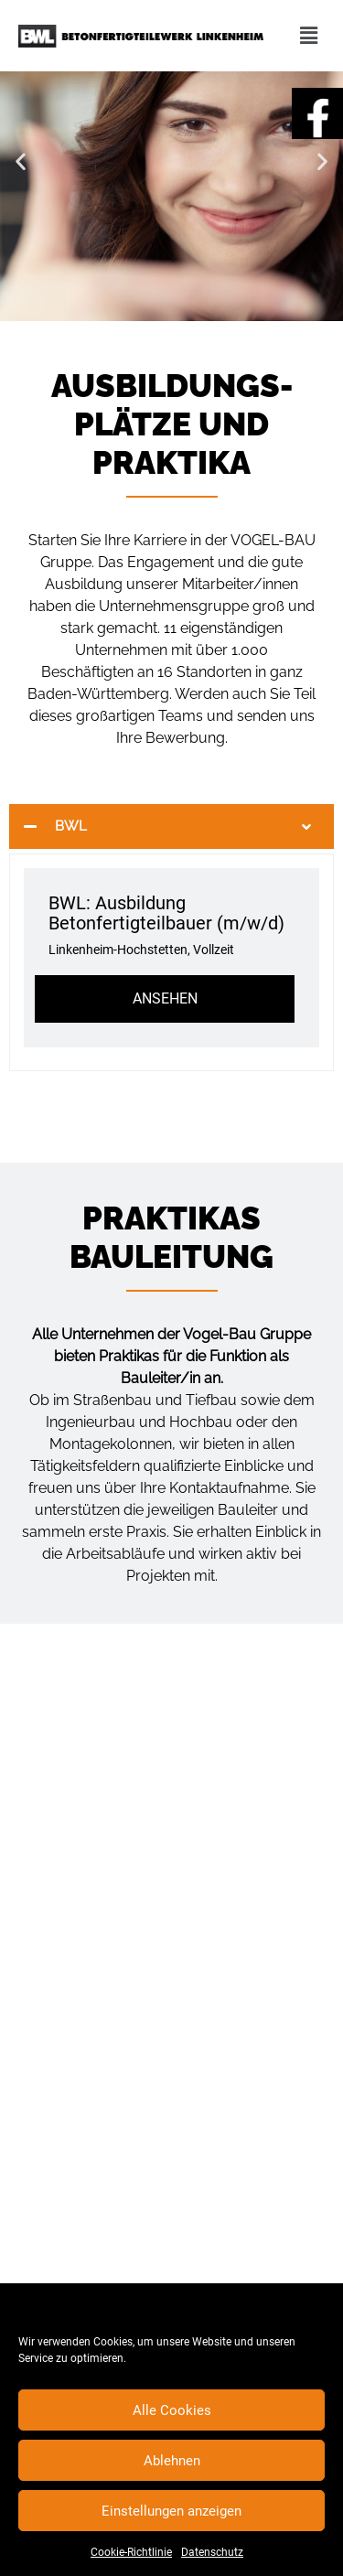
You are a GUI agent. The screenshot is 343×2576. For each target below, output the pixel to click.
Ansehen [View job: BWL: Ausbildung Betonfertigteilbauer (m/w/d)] (165, 998)
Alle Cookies (172, 2410)
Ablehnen (172, 2461)
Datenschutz (212, 2552)
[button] (20, 161)
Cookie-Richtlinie (131, 2552)
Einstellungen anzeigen (171, 2511)
